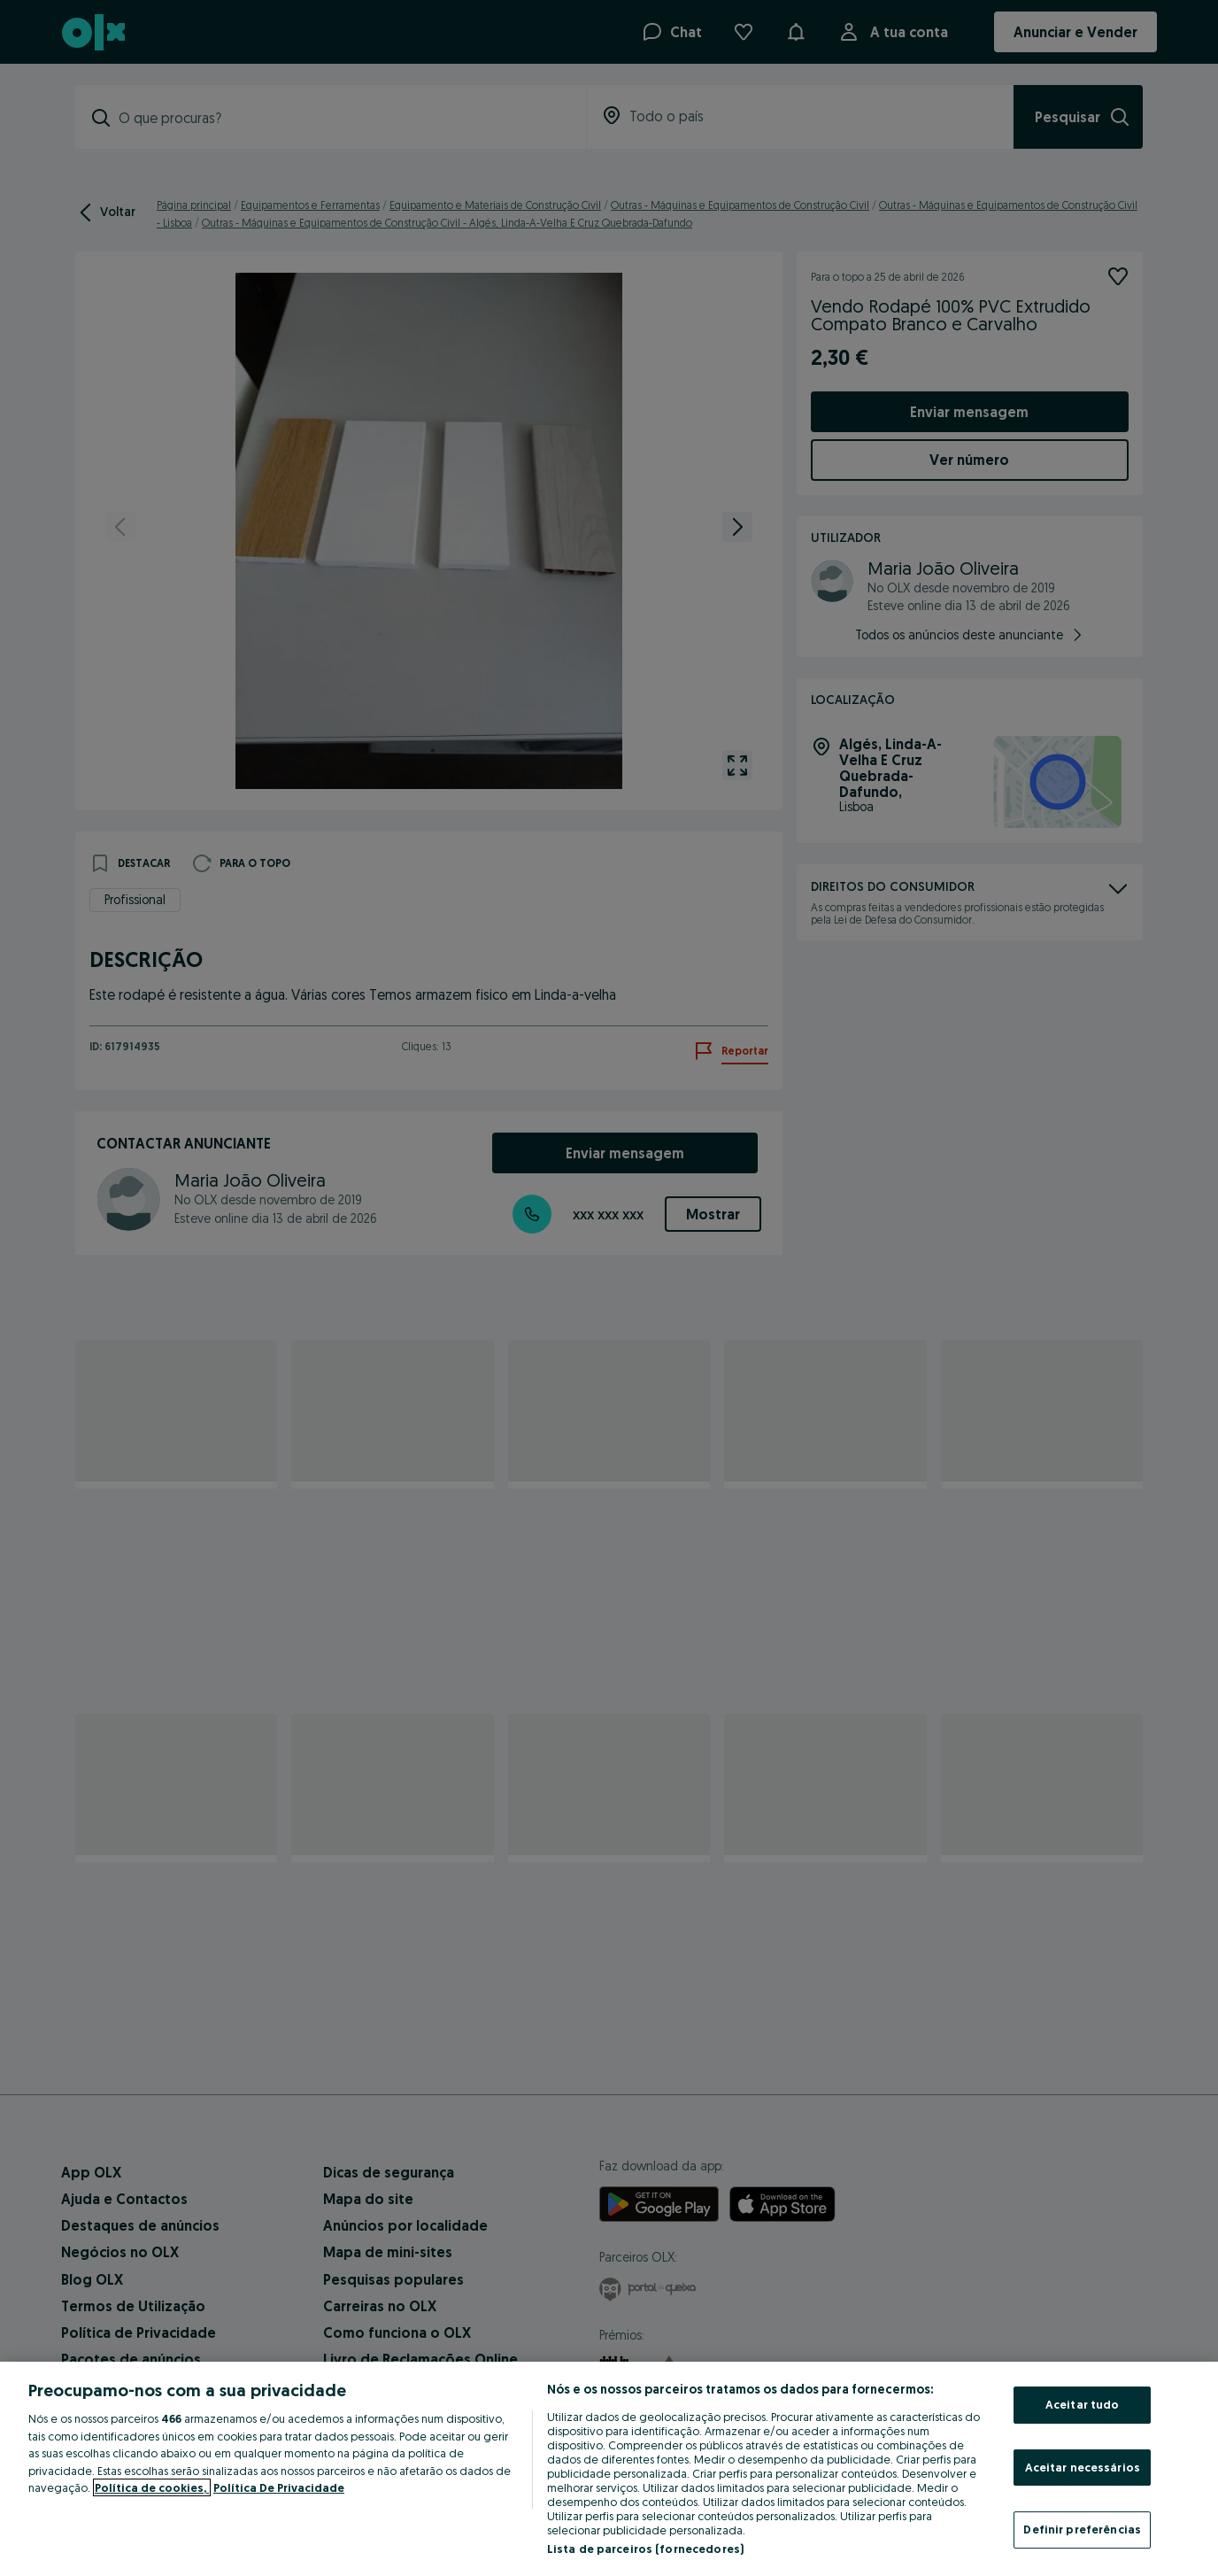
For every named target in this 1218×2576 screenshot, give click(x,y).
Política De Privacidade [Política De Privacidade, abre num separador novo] (278, 2487)
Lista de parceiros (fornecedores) (645, 2548)
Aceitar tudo (1082, 2404)
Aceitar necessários (1082, 2467)
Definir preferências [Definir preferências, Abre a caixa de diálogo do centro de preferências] (1082, 2529)
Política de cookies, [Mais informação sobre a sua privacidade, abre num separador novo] (152, 2487)
